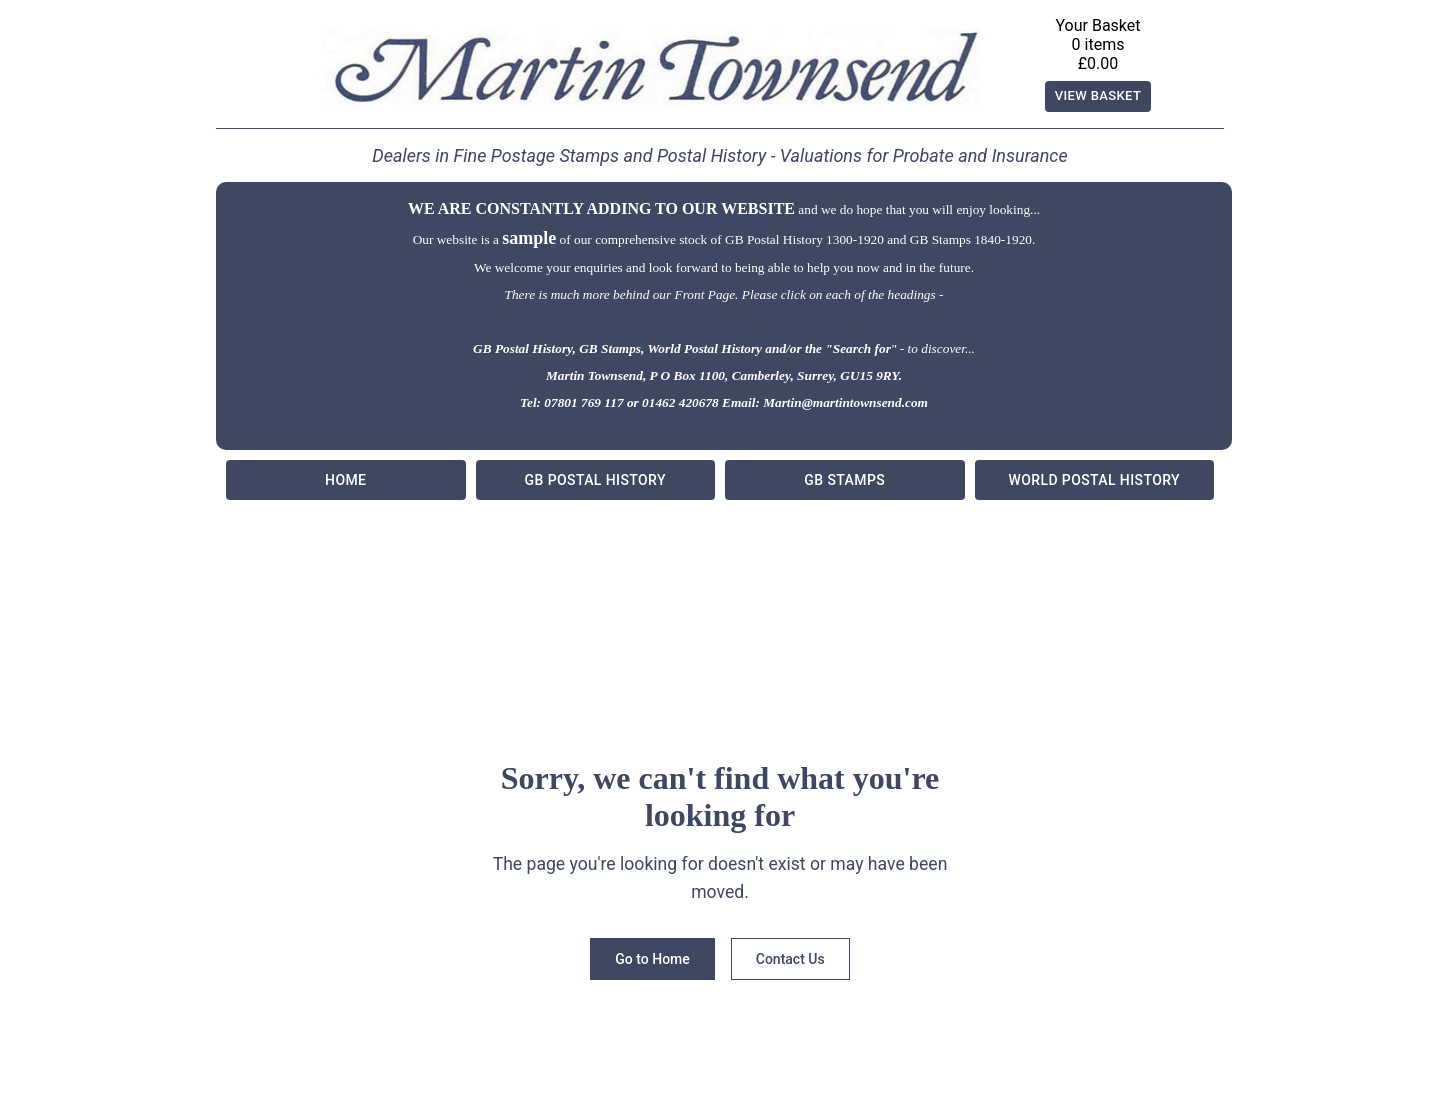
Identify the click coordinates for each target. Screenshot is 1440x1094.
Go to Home (652, 959)
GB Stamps (845, 480)
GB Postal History (596, 480)
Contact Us (790, 959)
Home (346, 480)
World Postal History (1095, 480)
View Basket (1098, 96)
